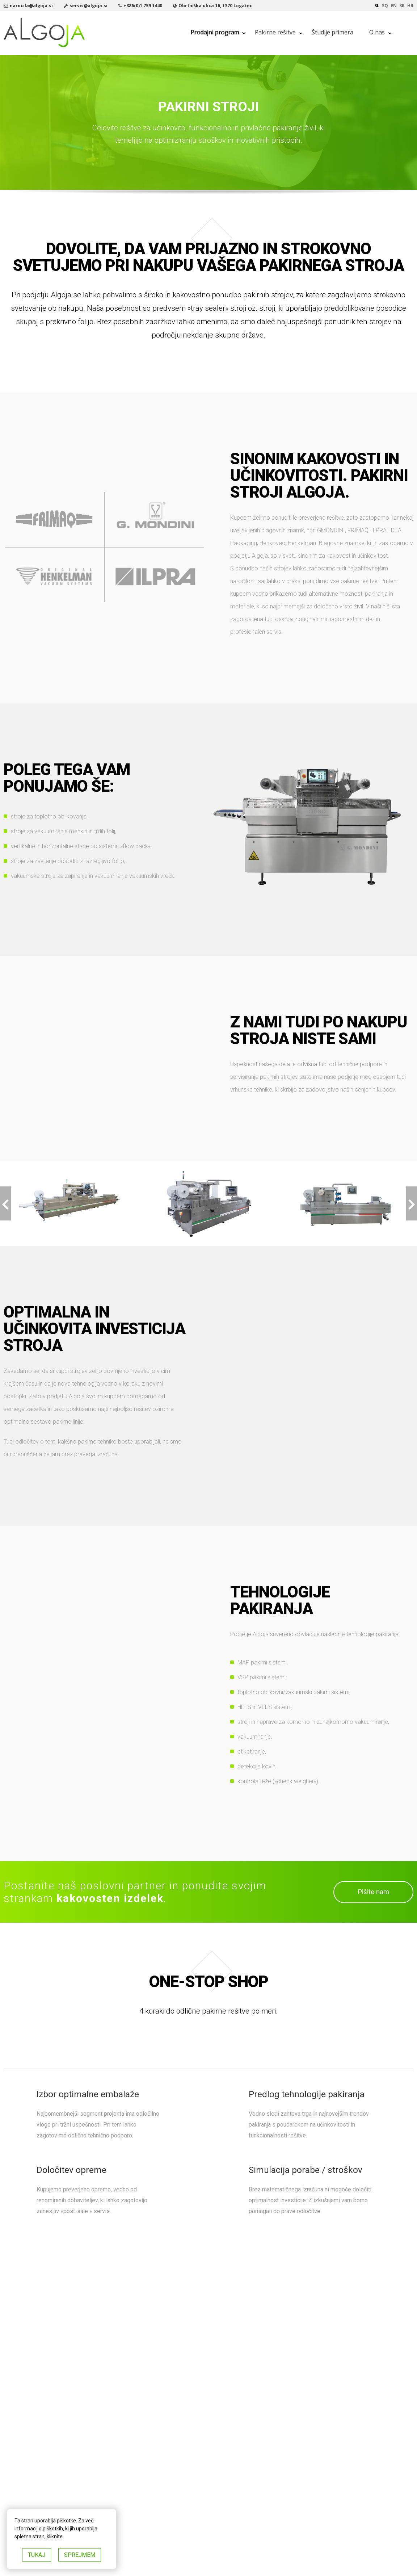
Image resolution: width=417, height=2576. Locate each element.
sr (402, 6)
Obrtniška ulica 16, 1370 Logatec (215, 6)
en (394, 6)
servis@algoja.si (89, 6)
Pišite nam (373, 1892)
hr (410, 6)
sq (385, 6)
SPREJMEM (79, 2554)
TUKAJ (36, 2554)
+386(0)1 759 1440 (142, 6)
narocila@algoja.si (31, 6)
